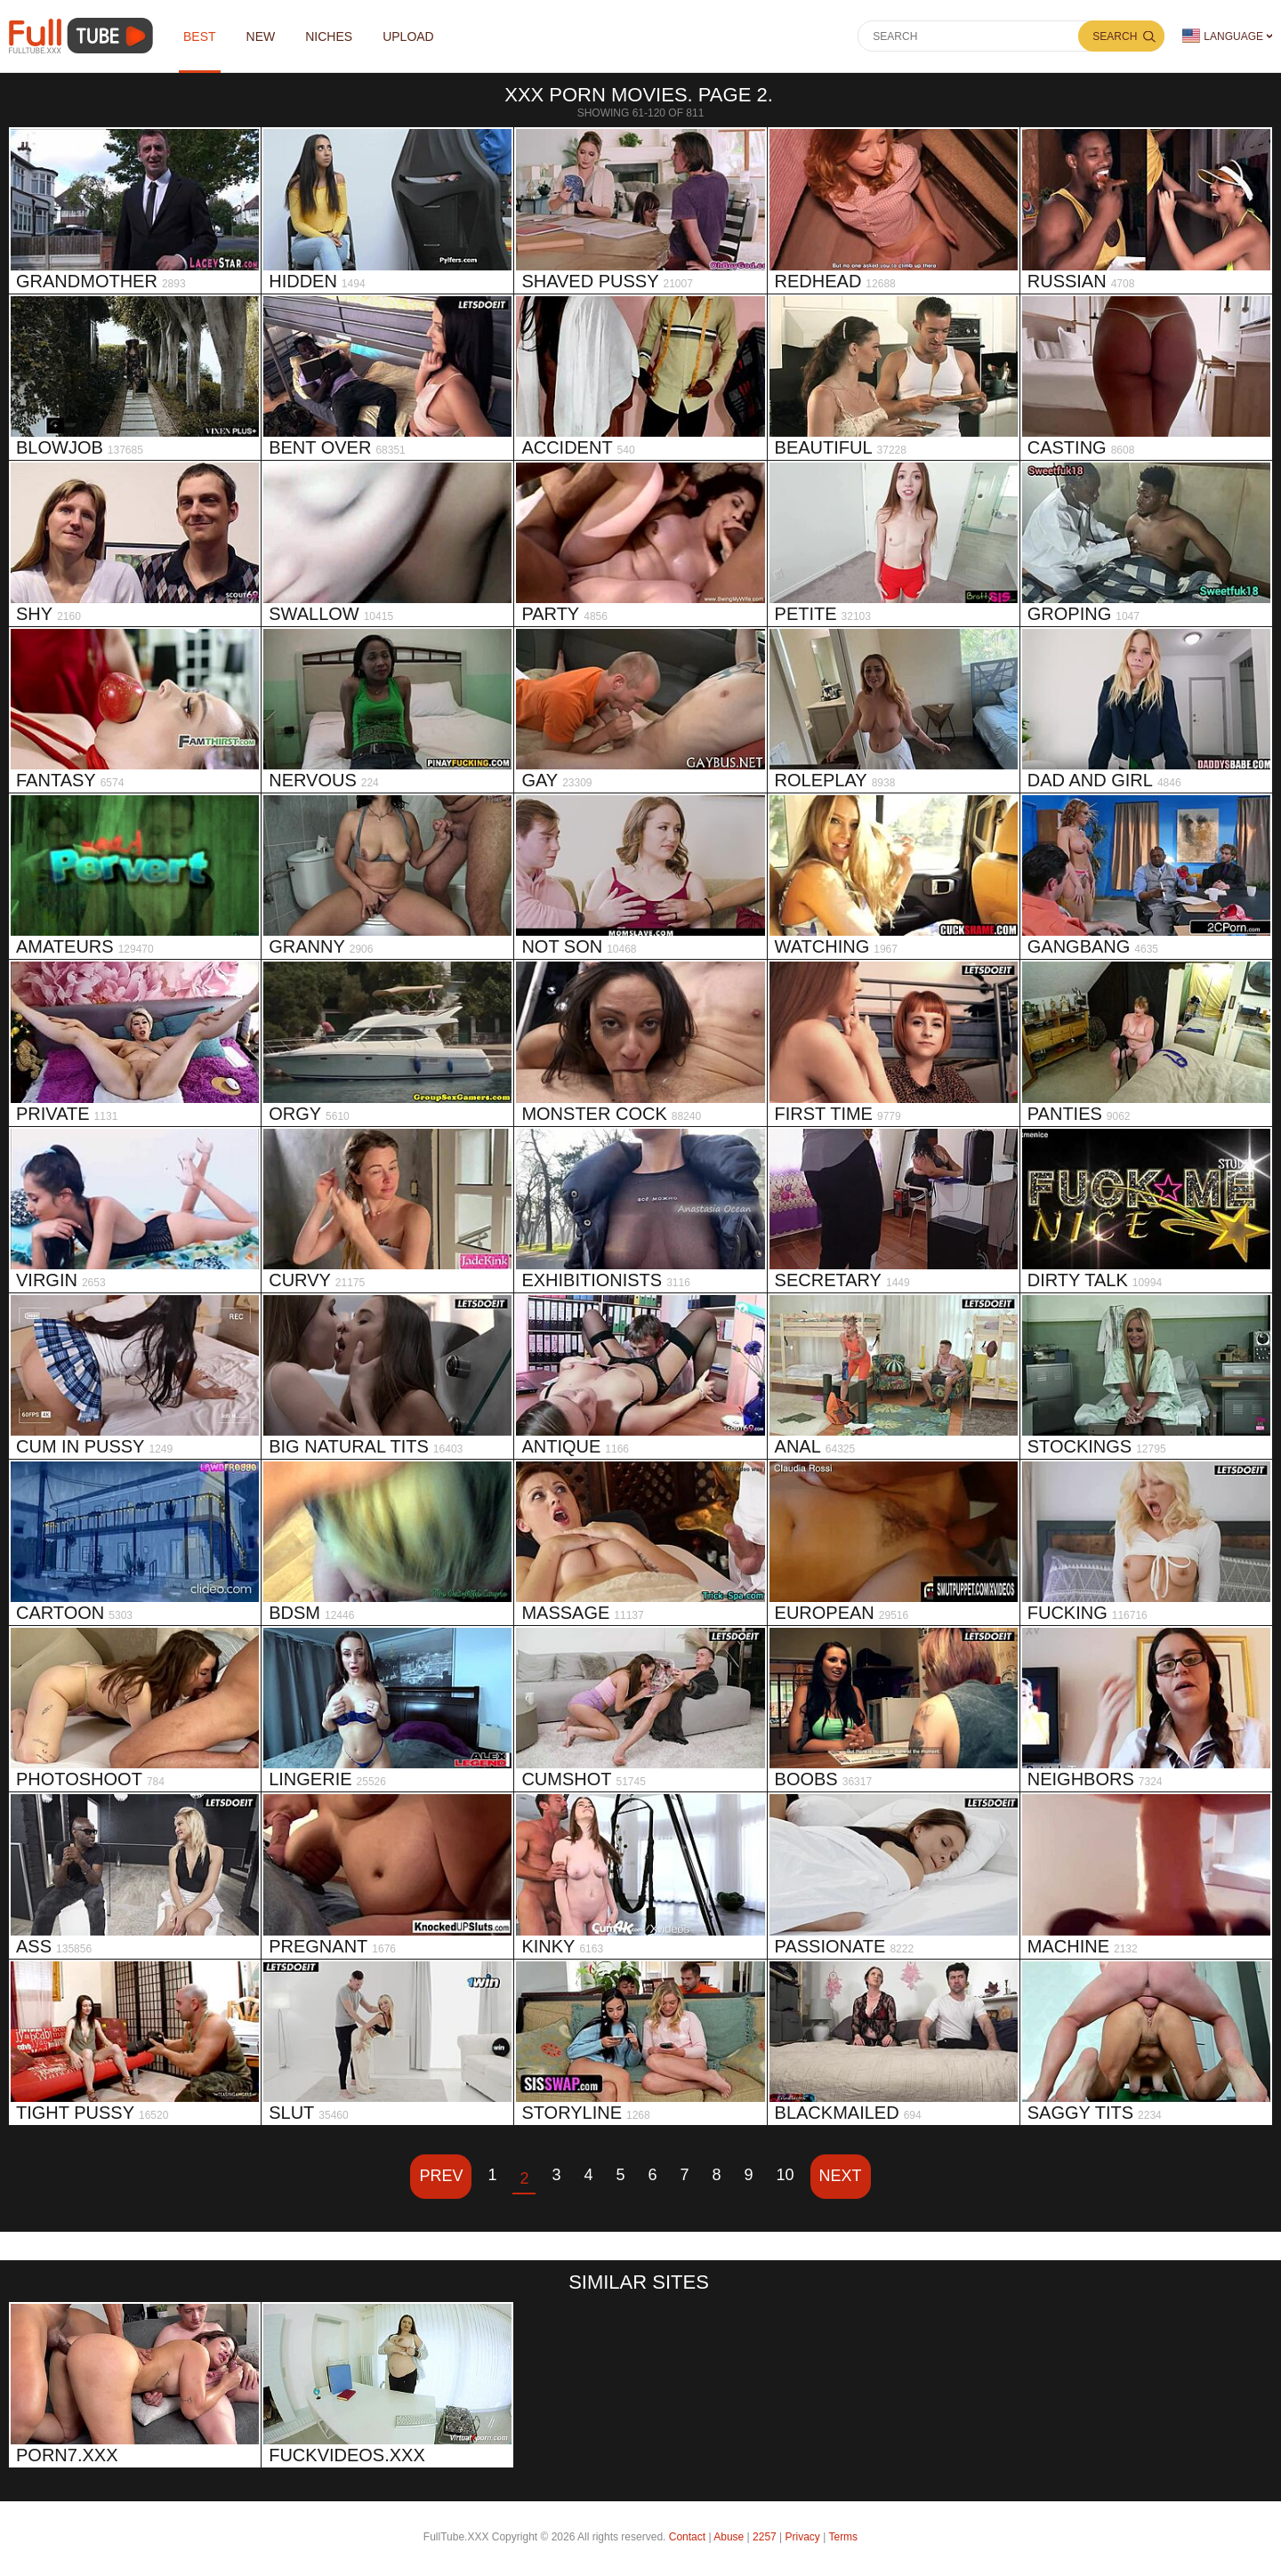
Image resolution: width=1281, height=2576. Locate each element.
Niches (328, 36)
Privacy (803, 2537)
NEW (261, 36)
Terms (843, 2537)
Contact (687, 2537)
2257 (765, 2537)
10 (785, 2175)
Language (1222, 36)
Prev (441, 2176)
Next (840, 2176)
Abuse (728, 2537)
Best (199, 36)
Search (1114, 36)
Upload (408, 36)
